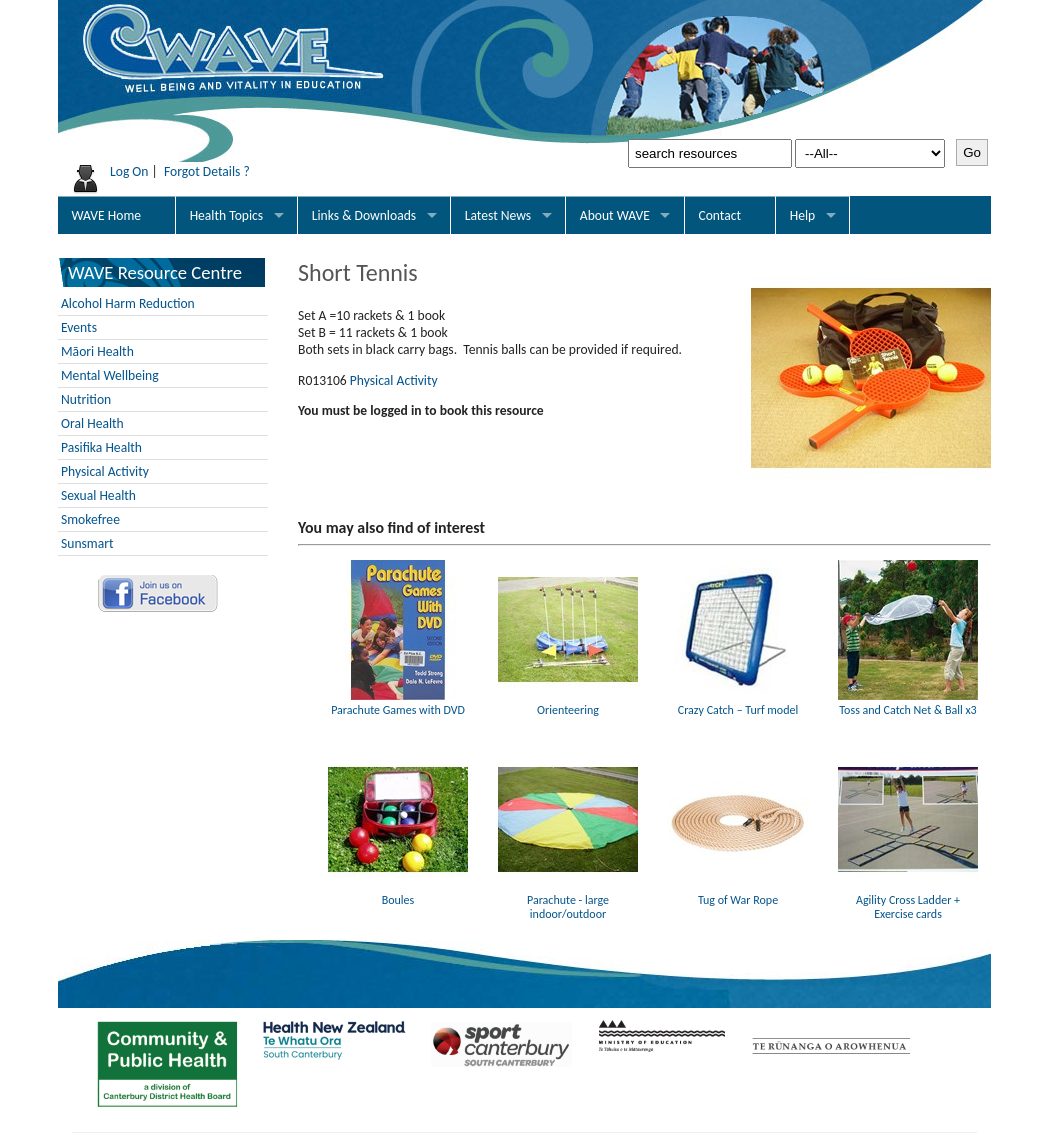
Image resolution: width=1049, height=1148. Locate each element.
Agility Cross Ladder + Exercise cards (908, 900)
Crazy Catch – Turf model (738, 703)
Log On (129, 171)
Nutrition (86, 399)
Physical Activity (105, 471)
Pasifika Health (101, 447)
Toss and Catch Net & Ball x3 (908, 703)
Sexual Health (98, 495)
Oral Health (92, 423)
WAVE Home (106, 215)
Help (803, 215)
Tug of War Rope (738, 893)
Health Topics (227, 215)
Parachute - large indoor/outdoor (568, 900)
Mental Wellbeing (110, 375)
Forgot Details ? (207, 171)
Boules (398, 893)
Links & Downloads (364, 215)
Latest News (498, 215)
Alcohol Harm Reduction (128, 303)
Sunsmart (87, 543)
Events (79, 327)
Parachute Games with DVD (398, 703)
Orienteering (568, 703)
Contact (719, 215)
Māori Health (97, 351)
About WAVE (615, 215)
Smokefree (90, 519)
